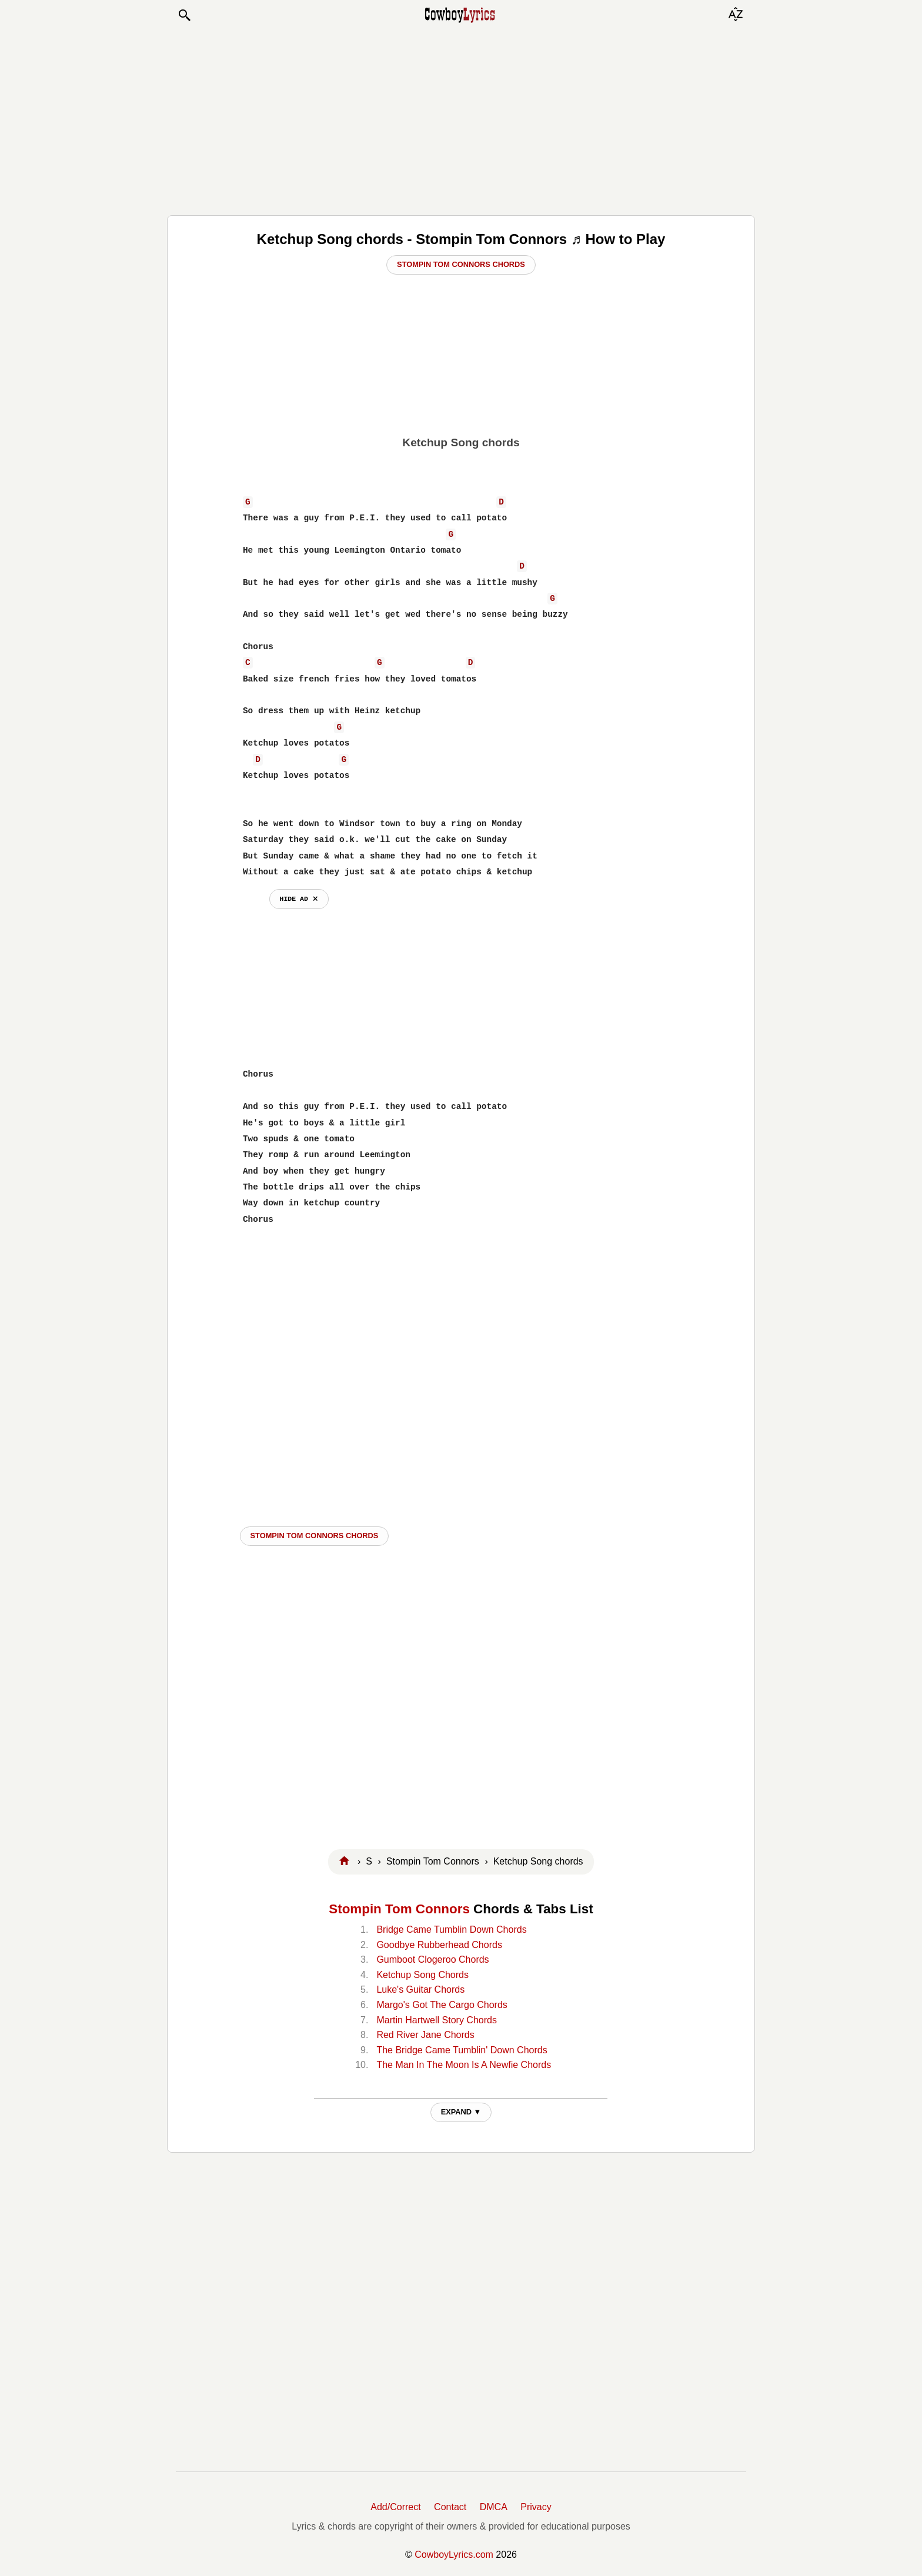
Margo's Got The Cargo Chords (441, 2005)
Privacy (535, 2507)
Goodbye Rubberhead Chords (439, 1945)
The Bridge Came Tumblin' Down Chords (461, 2050)
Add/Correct (395, 2507)
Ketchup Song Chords (422, 1975)
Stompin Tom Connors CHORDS (314, 1535)
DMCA (493, 2507)
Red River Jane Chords (425, 2035)
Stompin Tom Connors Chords (461, 264)
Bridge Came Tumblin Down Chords (451, 1929)
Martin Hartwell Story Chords (436, 2020)
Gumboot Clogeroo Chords (432, 1959)
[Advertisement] (461, 118)
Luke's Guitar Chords (420, 1989)
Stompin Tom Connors (399, 1909)
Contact (450, 2507)
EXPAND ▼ (461, 2111)
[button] (184, 15)
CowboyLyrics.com (454, 2555)
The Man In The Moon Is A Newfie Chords (463, 2065)
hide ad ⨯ (299, 899)
